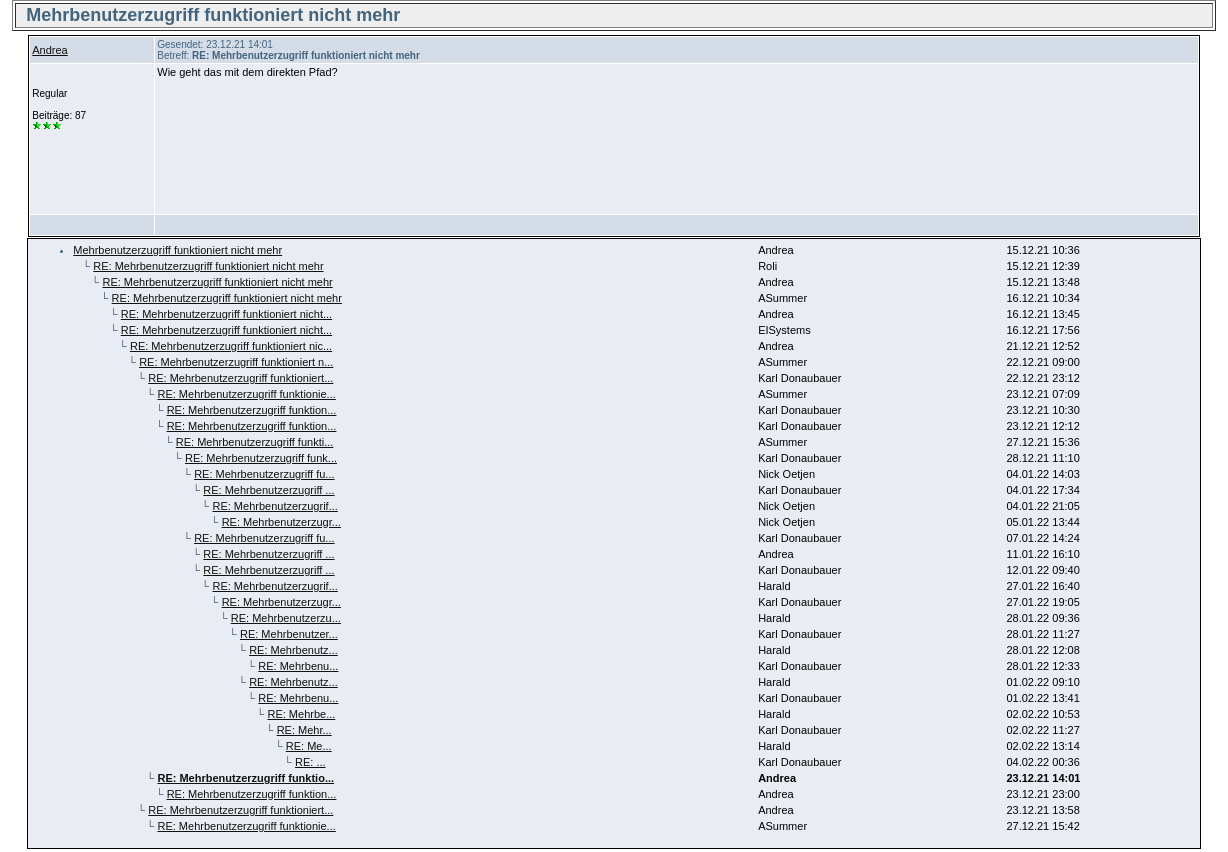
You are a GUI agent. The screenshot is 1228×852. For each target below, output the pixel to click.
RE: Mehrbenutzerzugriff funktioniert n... (236, 362)
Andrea (49, 50)
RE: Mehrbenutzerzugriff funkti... (255, 442)
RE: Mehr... (304, 730)
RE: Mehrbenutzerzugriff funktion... (252, 410)
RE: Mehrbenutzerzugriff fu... (264, 474)
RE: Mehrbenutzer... (289, 634)
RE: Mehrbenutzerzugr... (281, 522)
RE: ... (310, 762)
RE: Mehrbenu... (298, 666)
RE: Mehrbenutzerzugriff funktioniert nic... (231, 346)
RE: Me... (309, 746)
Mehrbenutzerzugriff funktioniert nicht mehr (177, 250)
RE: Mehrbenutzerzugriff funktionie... (246, 394)
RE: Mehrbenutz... (293, 650)
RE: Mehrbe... (301, 714)
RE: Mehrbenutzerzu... (286, 618)
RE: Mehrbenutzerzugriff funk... (261, 458)
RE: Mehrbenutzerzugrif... (274, 506)
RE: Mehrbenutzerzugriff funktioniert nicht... (226, 314)
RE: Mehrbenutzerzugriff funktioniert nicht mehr (208, 266)
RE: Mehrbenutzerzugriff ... (268, 490)
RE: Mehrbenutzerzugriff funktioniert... (240, 378)
